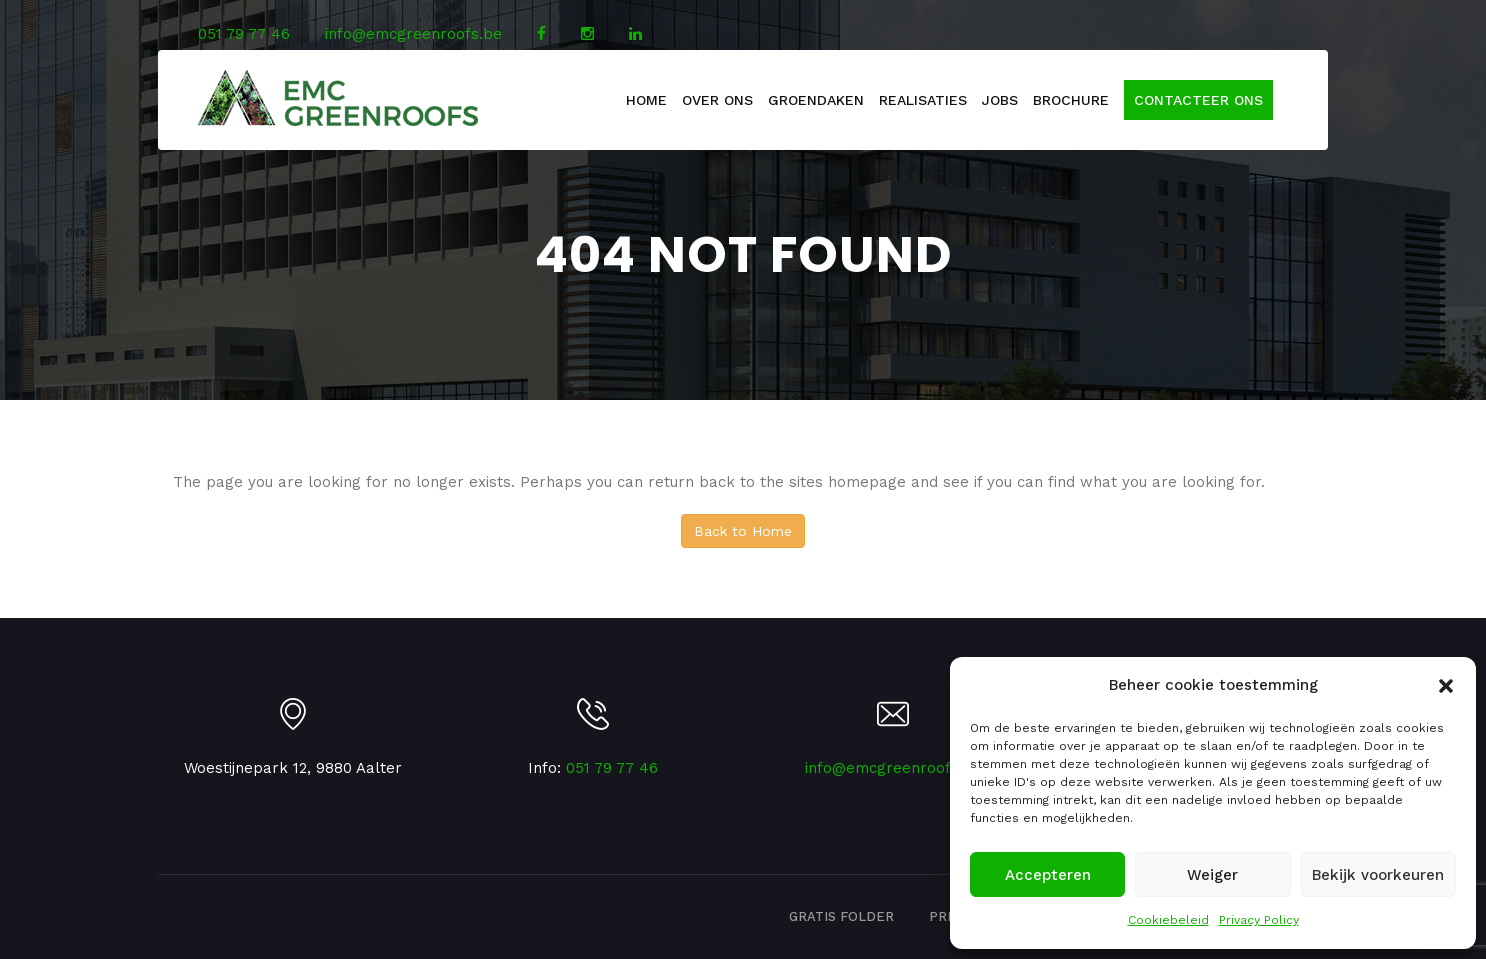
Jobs (1000, 100)
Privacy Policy (1259, 920)
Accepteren (1048, 875)
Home (646, 100)
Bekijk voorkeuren (1378, 875)
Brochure (1071, 100)
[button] (1446, 686)
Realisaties (923, 100)
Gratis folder (841, 916)
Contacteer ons (1198, 100)
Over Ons (717, 100)
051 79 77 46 (244, 34)
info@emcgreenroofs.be (413, 34)
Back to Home (743, 531)
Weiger (1212, 875)
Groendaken (816, 100)
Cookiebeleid (1168, 920)
